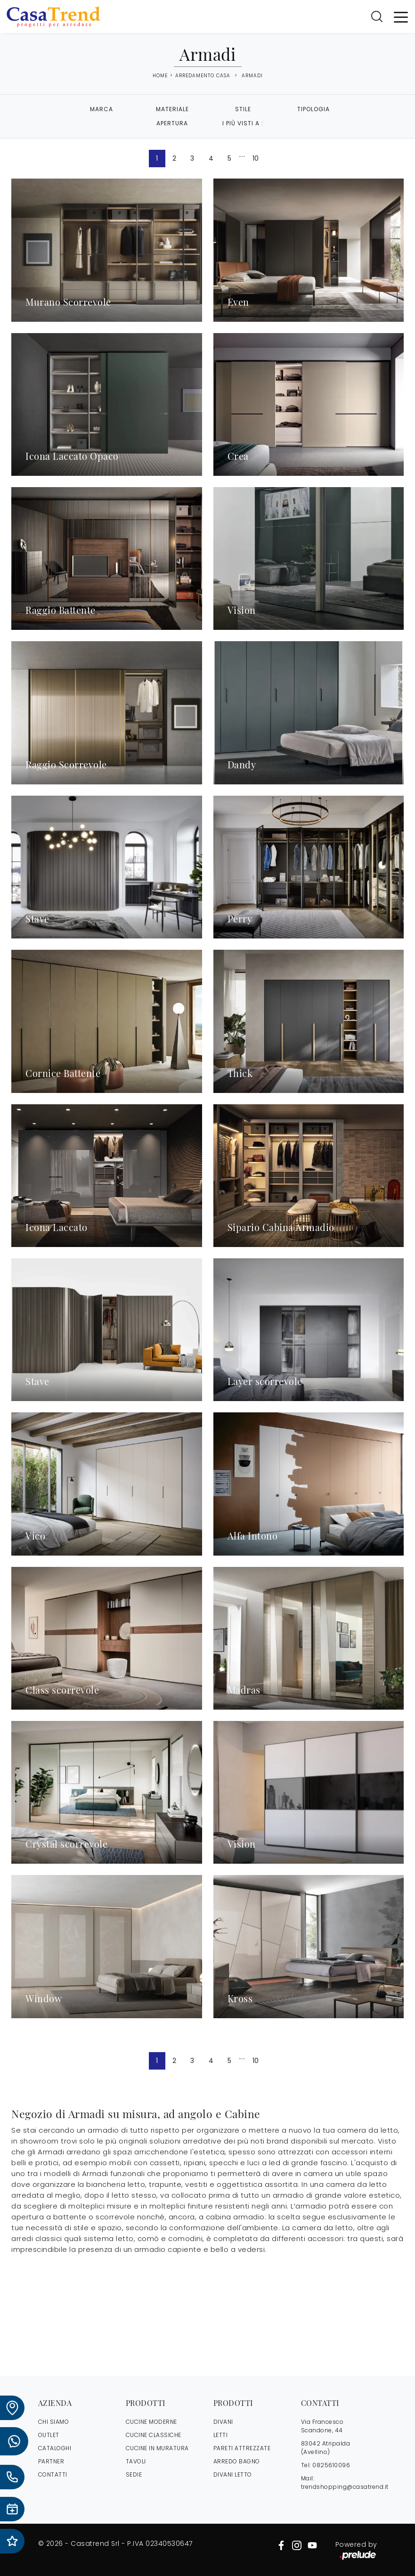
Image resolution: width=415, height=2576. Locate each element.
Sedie (134, 2474)
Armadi (252, 75)
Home (160, 76)
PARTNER (51, 2461)
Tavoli (136, 2461)
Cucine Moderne (151, 2422)
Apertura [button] (172, 123)
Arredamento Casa (202, 75)
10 (255, 158)
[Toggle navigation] (401, 16)
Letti (220, 2435)
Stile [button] (243, 109)
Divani (223, 2422)
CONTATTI (52, 2474)
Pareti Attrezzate (242, 2448)
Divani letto (232, 2474)
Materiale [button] (172, 109)
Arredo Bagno (236, 2461)
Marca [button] (101, 109)
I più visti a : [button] (242, 123)
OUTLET (48, 2435)
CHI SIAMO (53, 2422)
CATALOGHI (55, 2448)
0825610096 (331, 2465)
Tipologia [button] (313, 109)
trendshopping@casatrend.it (345, 2487)
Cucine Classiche (153, 2435)
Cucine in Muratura (157, 2448)
